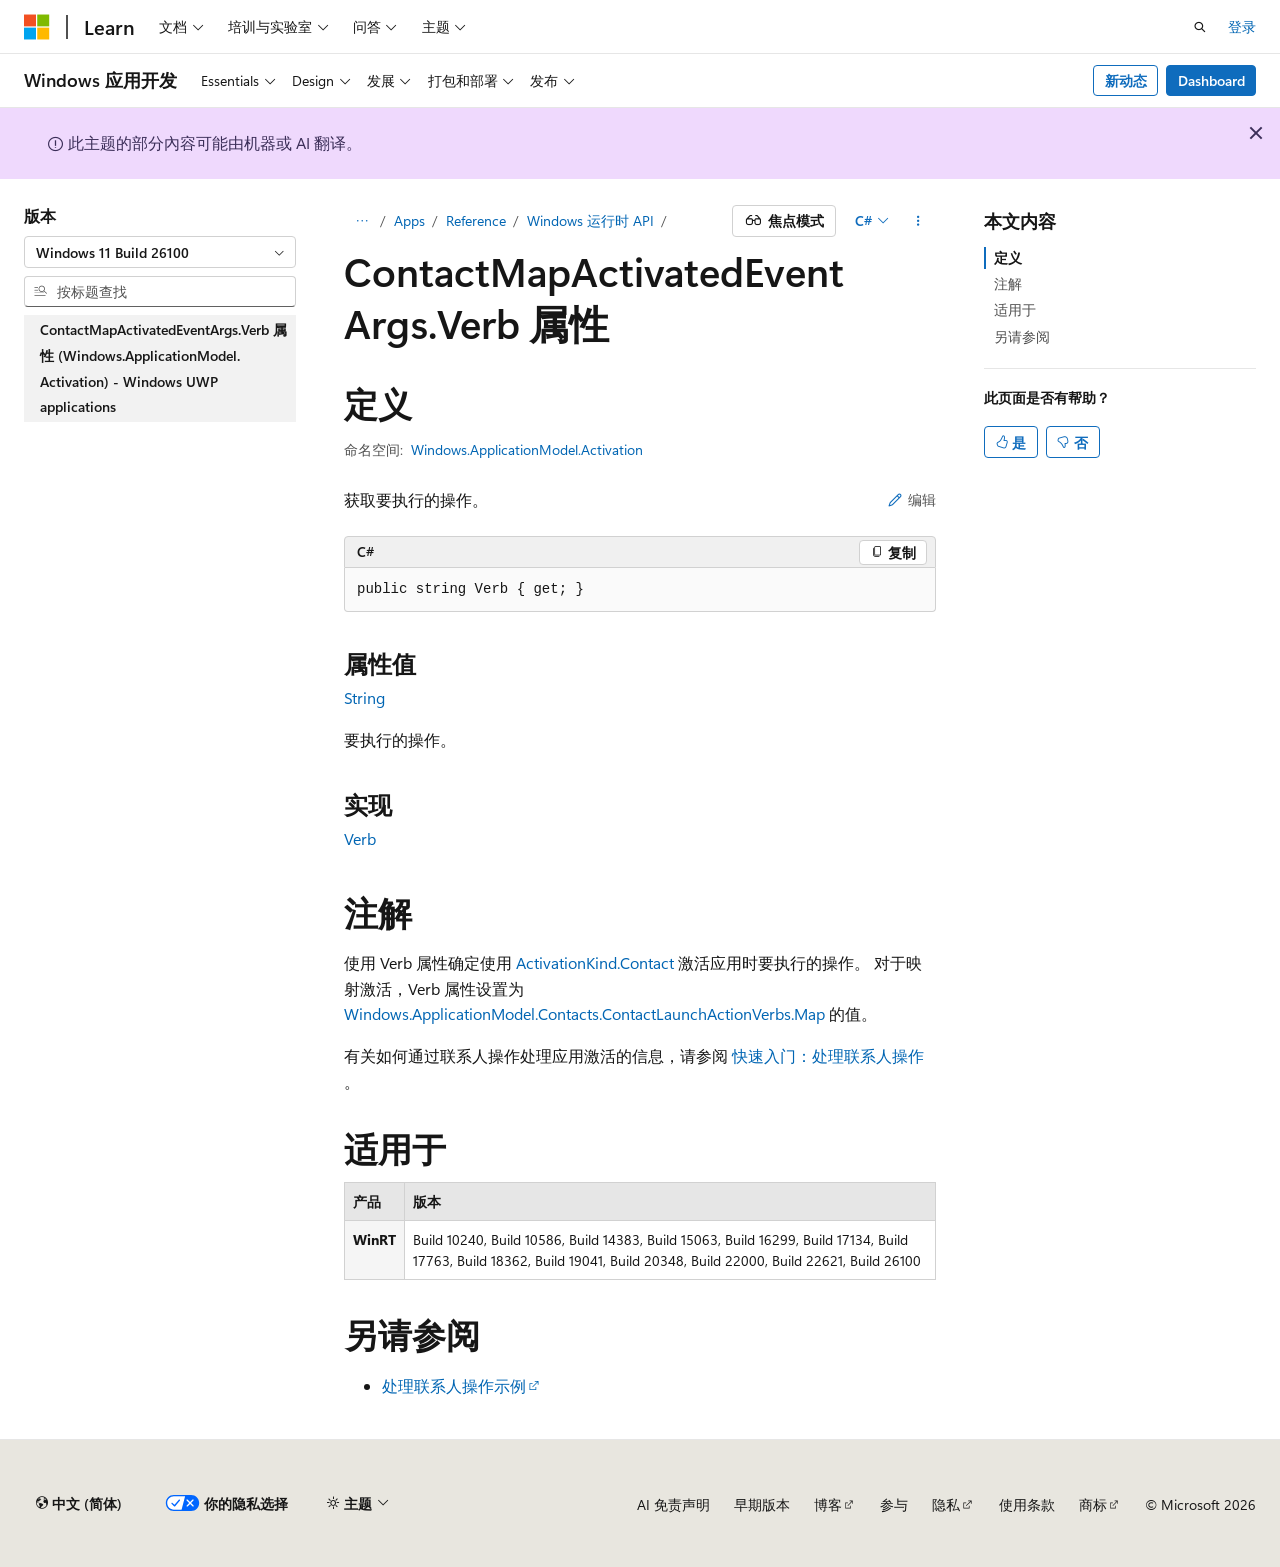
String (364, 697)
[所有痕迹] (361, 221)
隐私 (946, 1504)
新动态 (1126, 80)
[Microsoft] (37, 27)
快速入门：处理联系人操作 (828, 1055)
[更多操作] (918, 221)
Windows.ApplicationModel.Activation (527, 449)
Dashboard (1211, 80)
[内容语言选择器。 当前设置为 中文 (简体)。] (79, 1504)
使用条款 (1027, 1504)
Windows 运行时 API (590, 220)
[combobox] (160, 252)
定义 (1008, 257)
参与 (894, 1504)
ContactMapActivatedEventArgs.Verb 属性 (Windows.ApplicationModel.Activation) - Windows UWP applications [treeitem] (163, 368)
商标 (1093, 1504)
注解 (1008, 283)
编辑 (912, 499)
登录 (1242, 26)
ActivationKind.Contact (595, 962)
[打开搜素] (1200, 27)
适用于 (1015, 309)
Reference (476, 220)
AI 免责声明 (673, 1504)
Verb (360, 838)
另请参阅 (1022, 336)
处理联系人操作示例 (454, 1385)
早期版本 (762, 1504)
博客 (828, 1504)
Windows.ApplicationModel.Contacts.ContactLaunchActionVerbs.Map (584, 1013)
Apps (409, 220)
